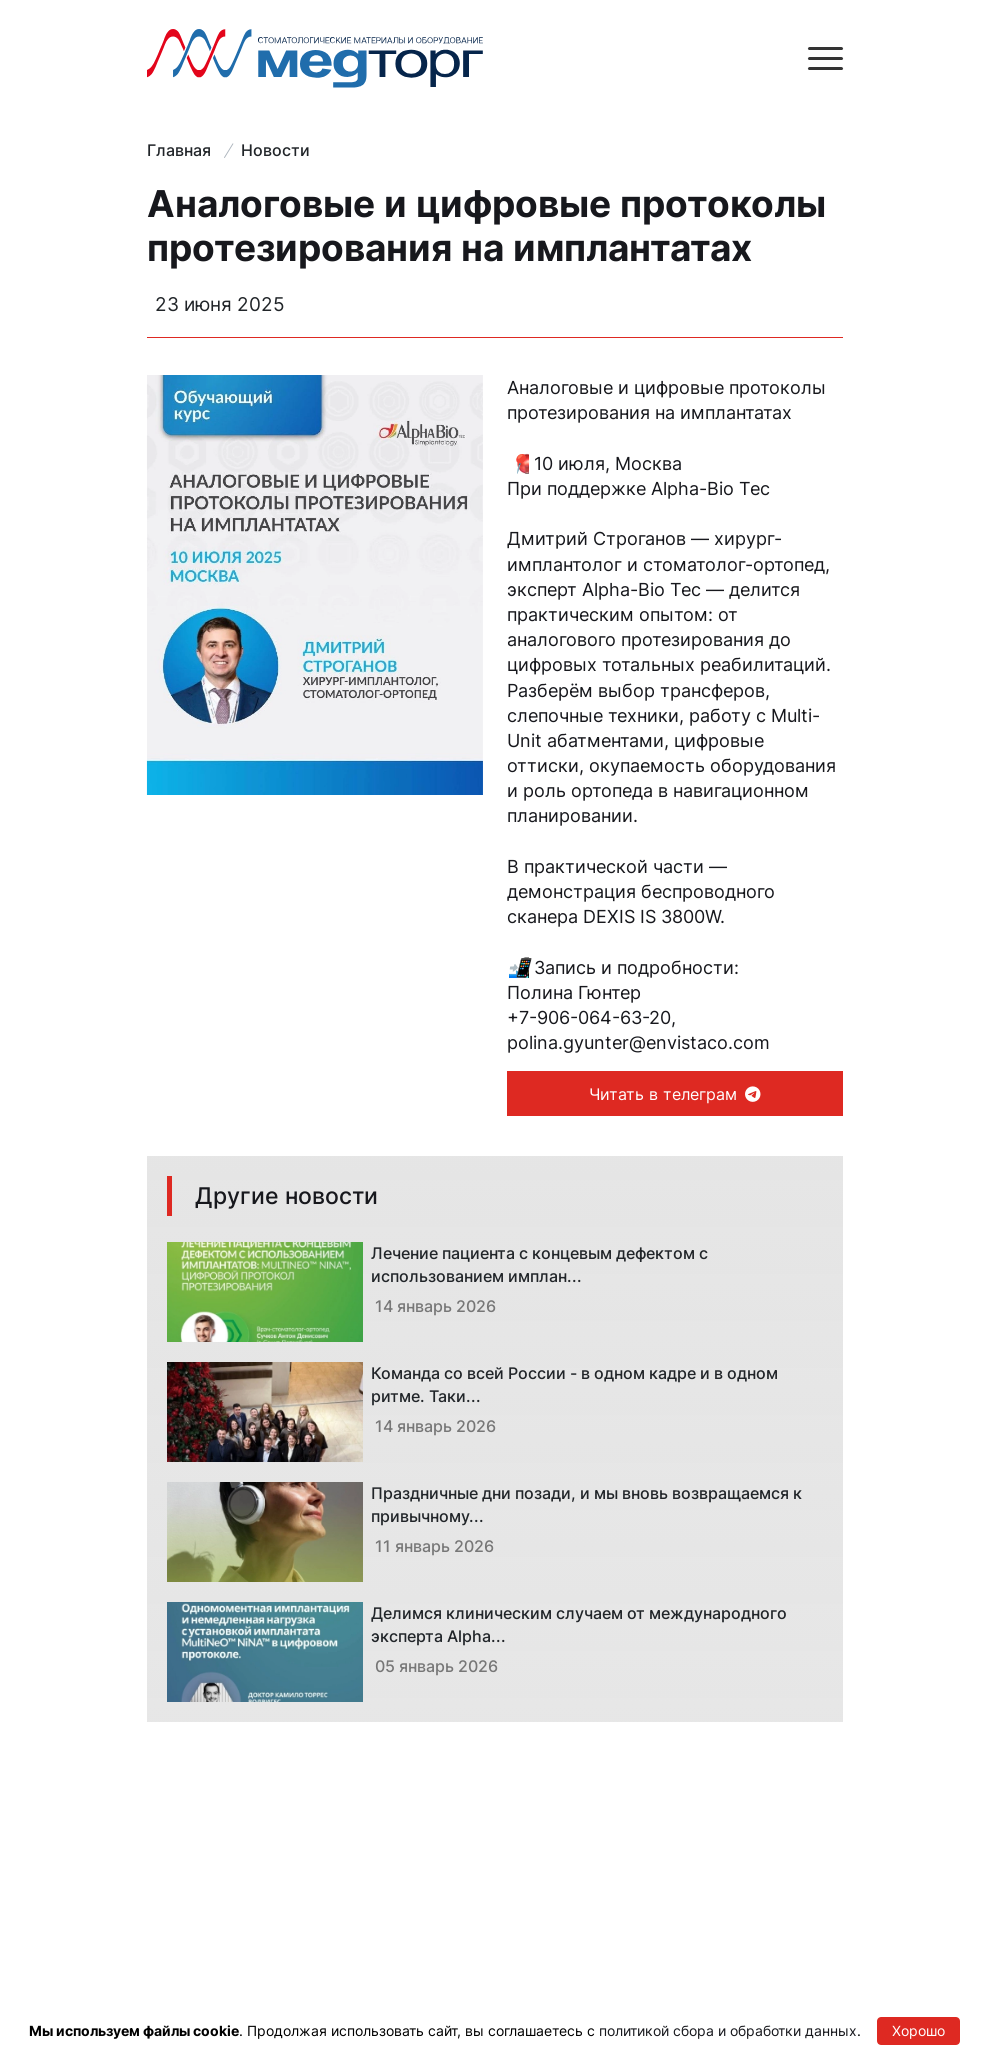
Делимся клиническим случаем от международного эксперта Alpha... (579, 1624)
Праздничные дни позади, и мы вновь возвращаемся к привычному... (586, 1504)
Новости (275, 150)
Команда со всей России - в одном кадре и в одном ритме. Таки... (574, 1384)
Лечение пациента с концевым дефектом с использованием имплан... (539, 1264)
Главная (179, 150)
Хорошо (918, 2030)
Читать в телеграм (675, 1094)
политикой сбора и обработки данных (728, 2030)
